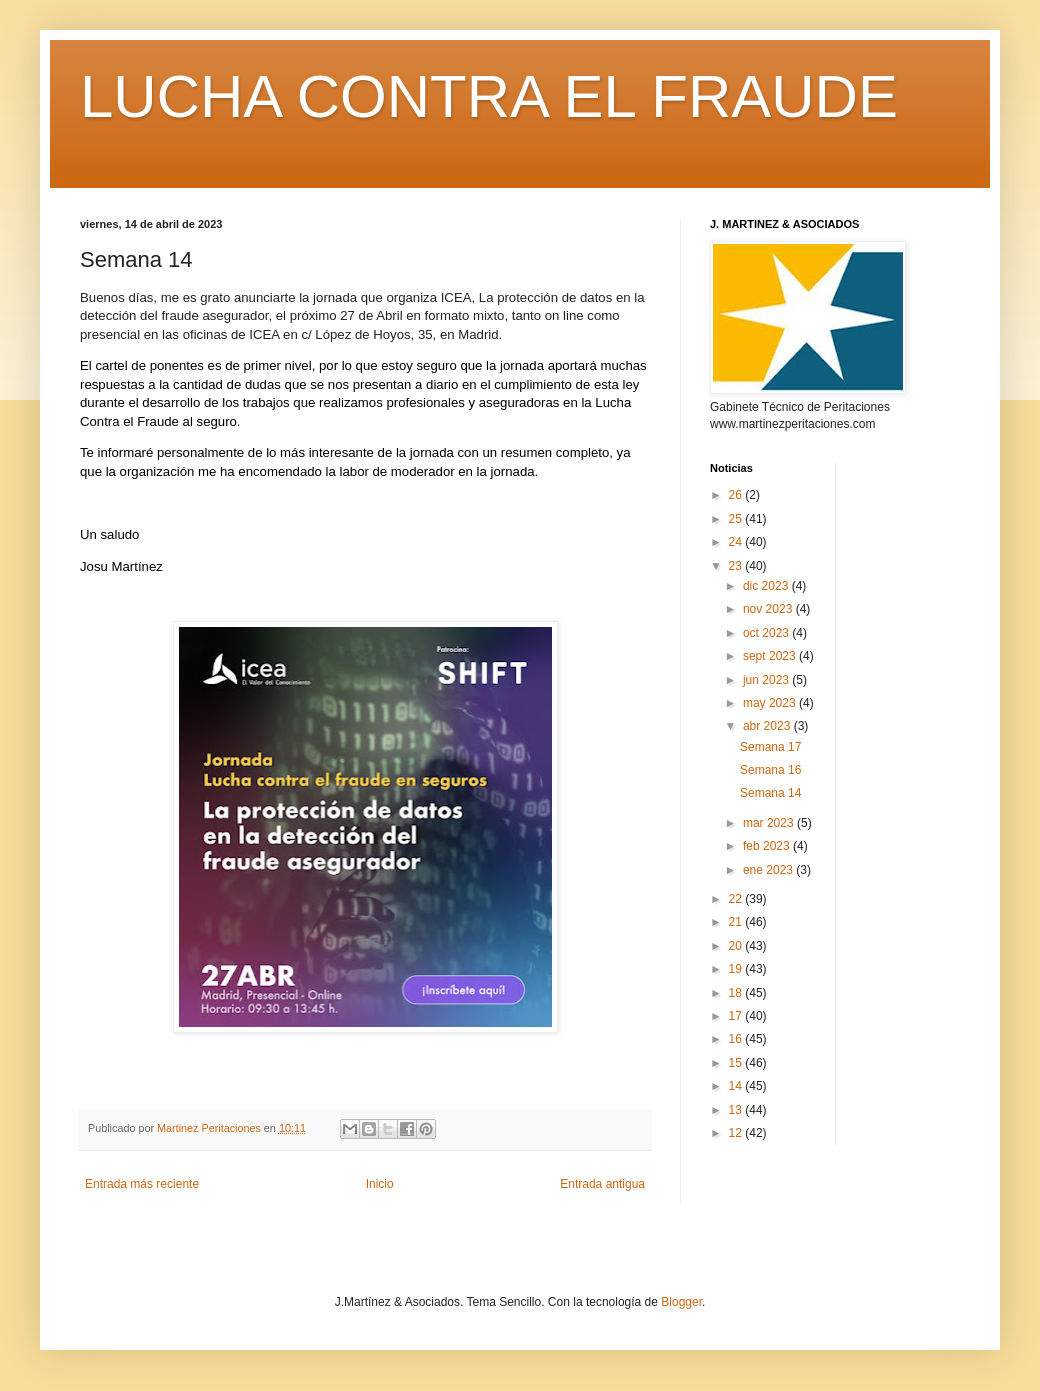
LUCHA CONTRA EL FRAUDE (489, 96)
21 (737, 922)
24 (737, 542)
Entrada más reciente (142, 1184)
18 (737, 993)
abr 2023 (768, 726)
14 (737, 1086)
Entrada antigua (602, 1184)
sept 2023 (771, 656)
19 (737, 969)
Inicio (380, 1184)
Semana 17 (770, 747)
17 (737, 1016)
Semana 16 (770, 770)
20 (737, 946)
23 (737, 566)
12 (737, 1133)
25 (737, 519)
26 (737, 495)
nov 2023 (769, 609)
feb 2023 (768, 846)
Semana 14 (770, 793)
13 (737, 1110)
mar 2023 (770, 823)
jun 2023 (767, 680)
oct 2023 (767, 633)
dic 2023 (767, 586)
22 (737, 899)
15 (737, 1063)
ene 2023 (769, 870)
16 (737, 1039)
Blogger (681, 1302)
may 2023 (771, 703)
